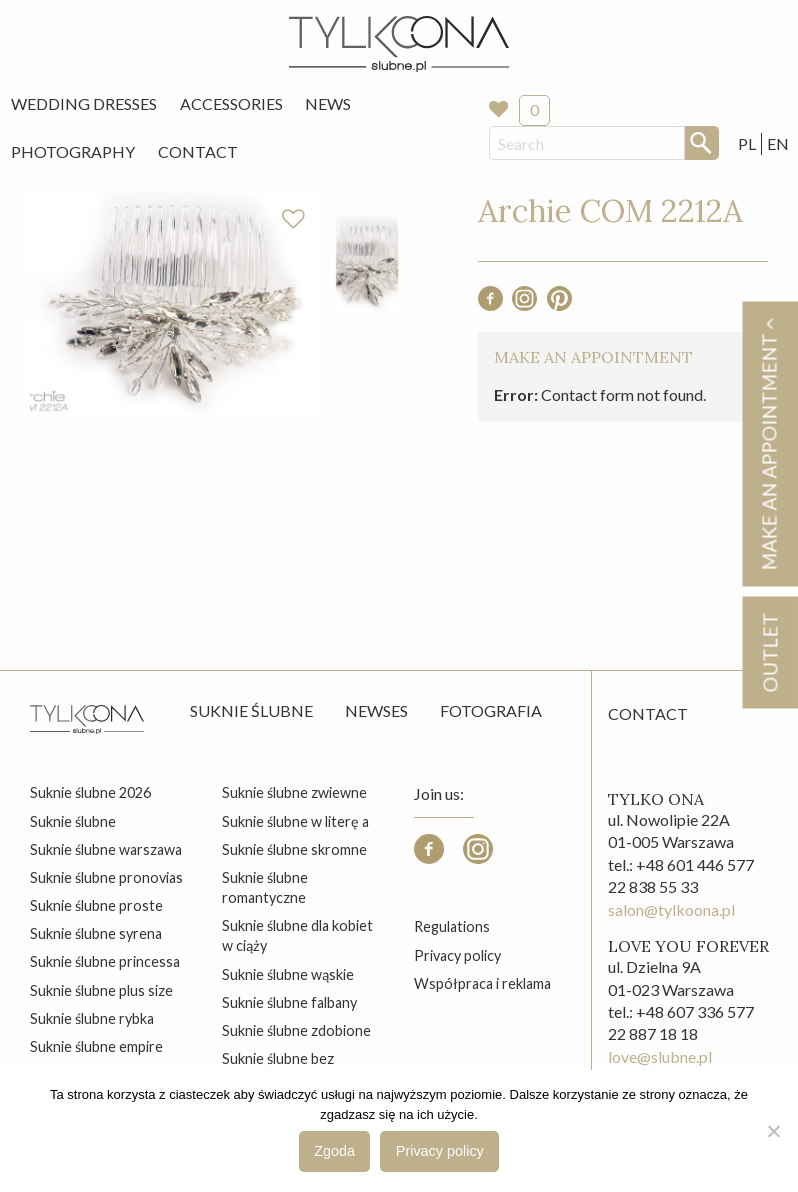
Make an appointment (769, 443)
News (328, 103)
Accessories (231, 103)
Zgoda (334, 1151)
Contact (198, 151)
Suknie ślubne (251, 710)
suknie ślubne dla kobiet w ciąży (297, 935)
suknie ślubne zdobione (296, 1030)
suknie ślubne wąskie (288, 974)
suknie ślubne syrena (96, 933)
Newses (376, 710)
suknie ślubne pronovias (106, 877)
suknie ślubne (73, 821)
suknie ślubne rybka (92, 1018)
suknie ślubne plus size (101, 990)
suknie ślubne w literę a (295, 821)
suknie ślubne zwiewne (294, 792)
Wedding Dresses (84, 103)
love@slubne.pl (660, 1056)
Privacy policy (457, 955)
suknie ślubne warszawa (106, 849)
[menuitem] (84, 104)
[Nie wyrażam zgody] (773, 1131)
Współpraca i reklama (482, 983)
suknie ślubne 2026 (90, 792)
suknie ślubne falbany (289, 1002)
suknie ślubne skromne (294, 849)
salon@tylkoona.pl (671, 909)
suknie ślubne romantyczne (265, 887)
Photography (73, 151)
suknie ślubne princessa (105, 961)
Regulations (452, 926)
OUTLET (769, 652)
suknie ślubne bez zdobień (278, 1068)
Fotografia (491, 710)
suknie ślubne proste (96, 905)
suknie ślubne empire (96, 1046)
